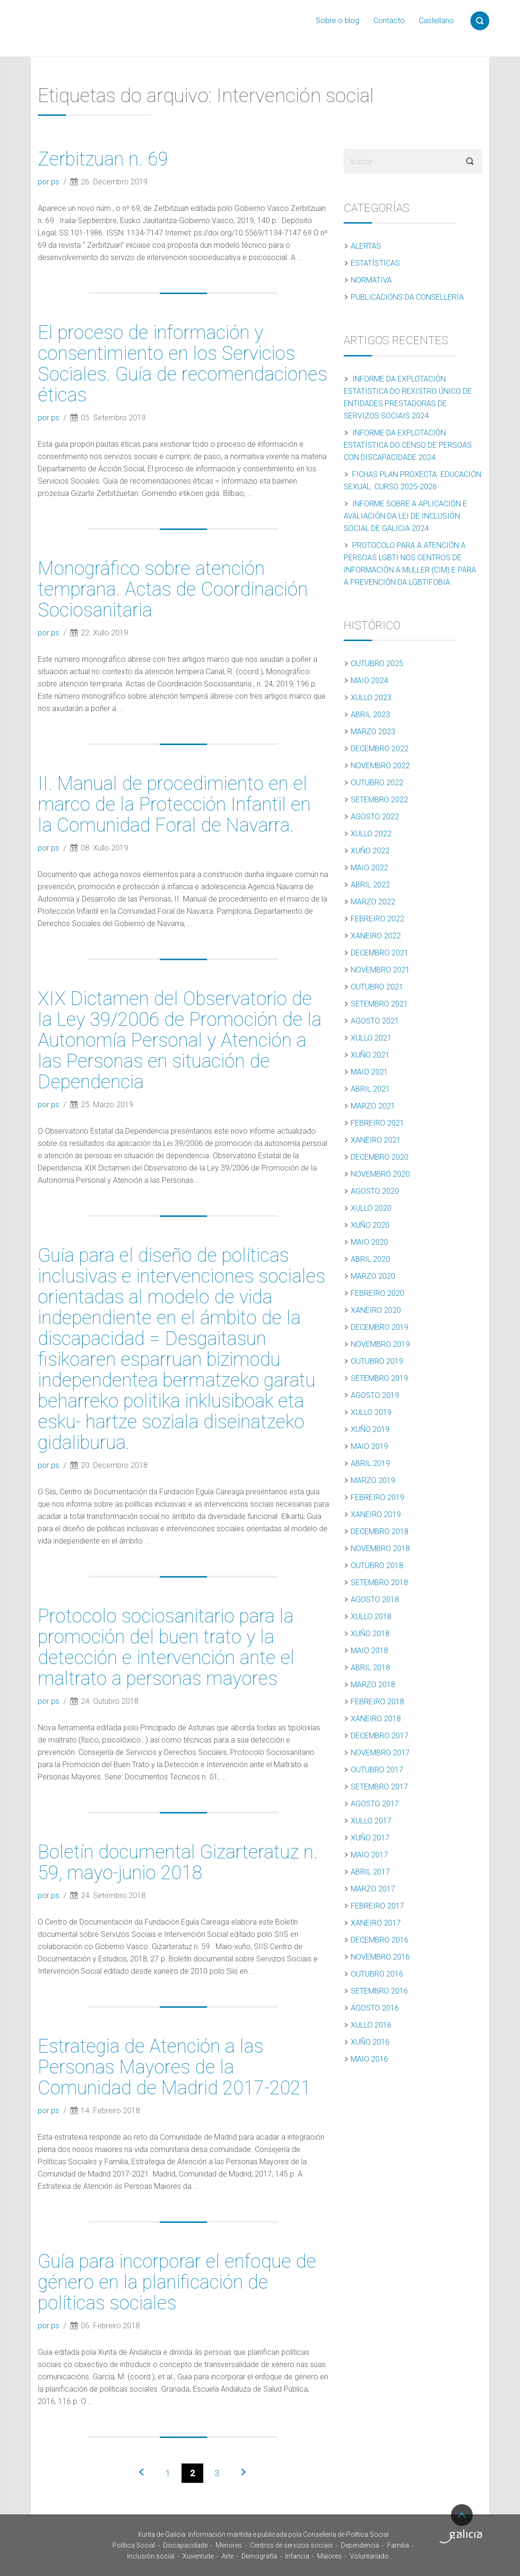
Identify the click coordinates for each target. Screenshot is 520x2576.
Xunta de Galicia (62, 2536)
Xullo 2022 (371, 833)
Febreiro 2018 (377, 1701)
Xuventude (198, 2556)
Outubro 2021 (377, 986)
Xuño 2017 (370, 1837)
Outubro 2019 (377, 1361)
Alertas (366, 246)
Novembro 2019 (380, 1344)
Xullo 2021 (371, 1037)
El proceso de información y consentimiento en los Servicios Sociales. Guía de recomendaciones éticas (182, 363)
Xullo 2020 (371, 1208)
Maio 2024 (369, 680)
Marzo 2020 (373, 1276)
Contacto (389, 20)
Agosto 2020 (375, 1191)
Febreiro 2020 (377, 1293)
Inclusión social (150, 2556)
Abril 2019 (370, 1463)
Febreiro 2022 (377, 918)
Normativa (371, 280)
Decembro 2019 (379, 1327)
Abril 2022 (370, 884)
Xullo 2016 (371, 2025)
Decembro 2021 (379, 952)
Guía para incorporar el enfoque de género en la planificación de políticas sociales (177, 2282)
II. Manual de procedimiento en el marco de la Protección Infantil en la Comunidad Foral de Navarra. (174, 804)
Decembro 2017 (379, 1735)
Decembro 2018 (379, 1531)
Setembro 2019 (379, 1378)
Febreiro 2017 (377, 1905)
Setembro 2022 (379, 799)
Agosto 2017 (375, 1803)
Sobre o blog (337, 20)
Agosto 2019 (375, 1395)
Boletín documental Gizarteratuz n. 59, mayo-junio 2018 (178, 1862)
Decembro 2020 (379, 1157)
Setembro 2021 (379, 1003)
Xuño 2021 (370, 1054)
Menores (229, 2545)
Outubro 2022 (377, 782)
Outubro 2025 (377, 663)
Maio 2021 (369, 1071)
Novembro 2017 (380, 1752)
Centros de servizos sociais (291, 2545)
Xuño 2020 (370, 1225)
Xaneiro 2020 (376, 1310)
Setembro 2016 (379, 1990)
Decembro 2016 (379, 1939)
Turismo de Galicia (461, 2536)
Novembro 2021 (380, 969)
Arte (228, 2556)
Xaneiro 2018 (376, 1718)
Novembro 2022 (380, 765)
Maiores (329, 2556)
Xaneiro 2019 (376, 1514)
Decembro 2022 (379, 748)
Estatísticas (375, 263)
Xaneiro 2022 (376, 935)
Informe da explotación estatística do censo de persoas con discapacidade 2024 (408, 445)
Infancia (297, 2556)
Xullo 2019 (371, 1412)
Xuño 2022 (370, 850)
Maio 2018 (369, 1650)
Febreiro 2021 (377, 1123)
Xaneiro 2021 (376, 1140)
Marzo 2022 (373, 901)
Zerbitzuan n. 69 (103, 159)
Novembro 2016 (380, 1956)
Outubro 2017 (377, 1769)
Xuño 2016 (370, 2042)
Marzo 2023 (373, 731)
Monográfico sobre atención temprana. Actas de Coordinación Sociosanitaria (173, 589)
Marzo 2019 (373, 1480)
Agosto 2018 (375, 1599)
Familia (398, 2545)
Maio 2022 (369, 867)
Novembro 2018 (380, 1548)
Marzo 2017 (373, 1888)
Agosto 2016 (375, 2008)
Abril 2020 (370, 1259)
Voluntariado (369, 2556)
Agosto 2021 (375, 1020)
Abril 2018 (370, 1667)
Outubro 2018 (377, 1565)
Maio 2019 (369, 1446)
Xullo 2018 (371, 1616)
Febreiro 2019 (377, 1497)
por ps (49, 181)
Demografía (259, 2556)
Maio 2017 (369, 1854)
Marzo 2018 (373, 1684)
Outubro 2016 (377, 1973)
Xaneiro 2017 (376, 1922)
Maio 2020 (369, 1242)
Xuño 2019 (370, 1429)
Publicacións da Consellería (407, 297)
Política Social (134, 2545)
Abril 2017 (370, 1871)
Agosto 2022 (375, 816)
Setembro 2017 (379, 1786)
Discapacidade (185, 2545)
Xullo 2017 (371, 1820)
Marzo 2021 (373, 1106)
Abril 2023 (370, 714)
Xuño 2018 (370, 1633)
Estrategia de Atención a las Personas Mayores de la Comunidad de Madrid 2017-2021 (174, 2067)
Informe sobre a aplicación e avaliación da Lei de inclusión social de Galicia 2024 (405, 516)
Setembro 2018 (379, 1582)
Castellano (436, 20)
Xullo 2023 (371, 697)
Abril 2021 (370, 1088)
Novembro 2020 (380, 1174)
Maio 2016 (369, 2059)
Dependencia (360, 2545)
